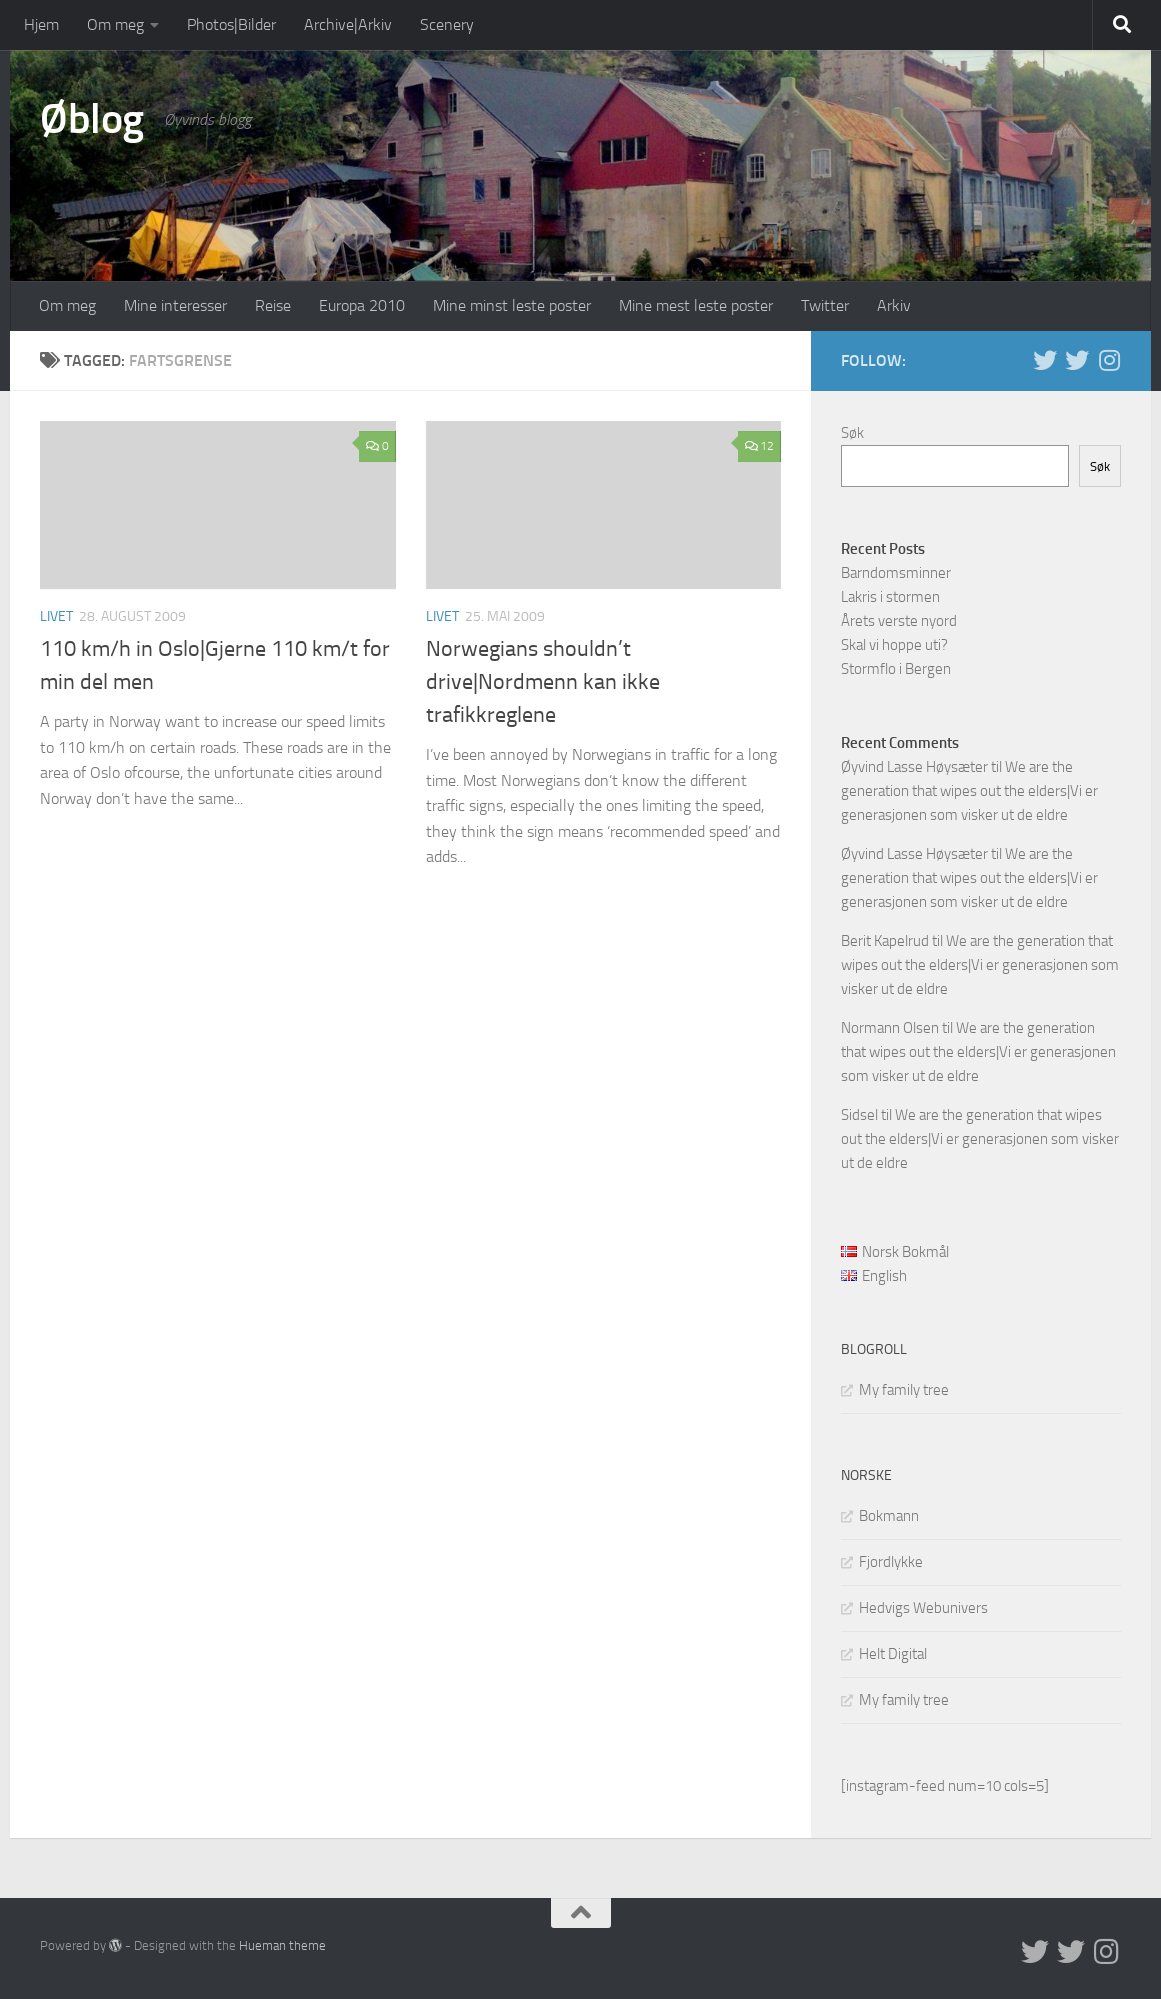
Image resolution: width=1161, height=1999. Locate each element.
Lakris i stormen (890, 597)
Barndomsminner (896, 573)
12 (759, 446)
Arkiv (894, 305)
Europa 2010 (362, 305)
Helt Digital (893, 1654)
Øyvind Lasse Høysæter (914, 767)
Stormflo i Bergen (896, 669)
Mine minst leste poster (512, 305)
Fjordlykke (891, 1562)
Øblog (92, 119)
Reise (273, 305)
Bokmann (889, 1516)
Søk (852, 433)
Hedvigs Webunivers (923, 1608)
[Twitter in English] (1045, 360)
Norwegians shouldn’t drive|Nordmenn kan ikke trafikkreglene (543, 682)
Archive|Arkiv (348, 24)
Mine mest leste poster (696, 305)
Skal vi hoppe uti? (894, 645)
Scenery (447, 24)
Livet (56, 616)
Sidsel (859, 1115)
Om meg (115, 24)
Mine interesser (175, 305)
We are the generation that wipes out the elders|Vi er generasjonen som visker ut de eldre (969, 791)
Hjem (41, 24)
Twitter (825, 305)
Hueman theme (282, 1945)
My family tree (904, 1390)
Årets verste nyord (899, 621)
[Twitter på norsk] (1077, 360)
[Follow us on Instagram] (1109, 360)
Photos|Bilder (231, 24)
